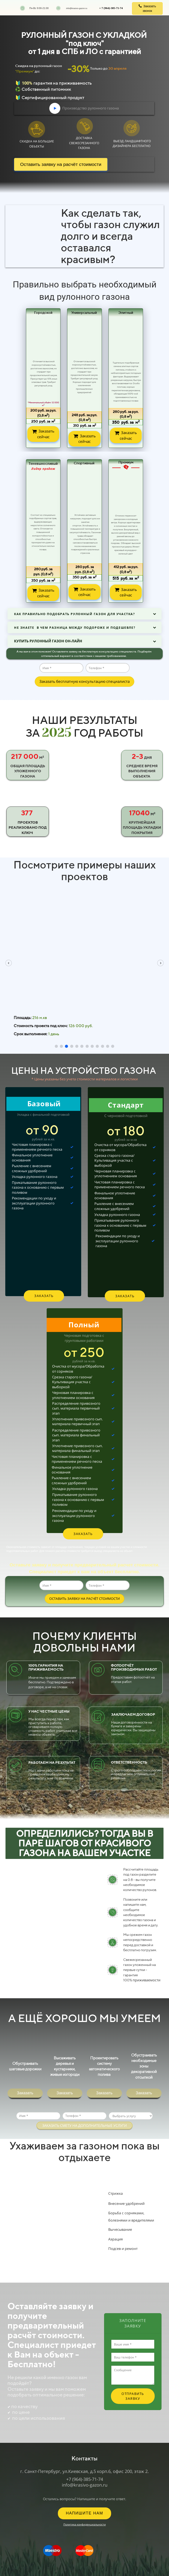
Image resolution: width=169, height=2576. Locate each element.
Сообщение (133, 2375)
